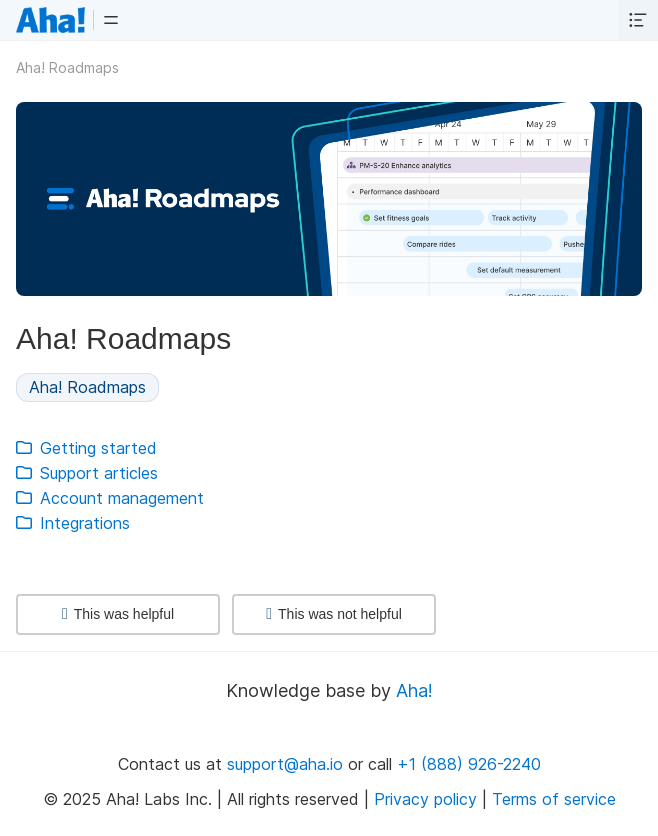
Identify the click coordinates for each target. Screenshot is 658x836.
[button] (111, 20)
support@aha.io (285, 764)
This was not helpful (334, 614)
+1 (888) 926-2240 (469, 764)
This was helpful (118, 614)
